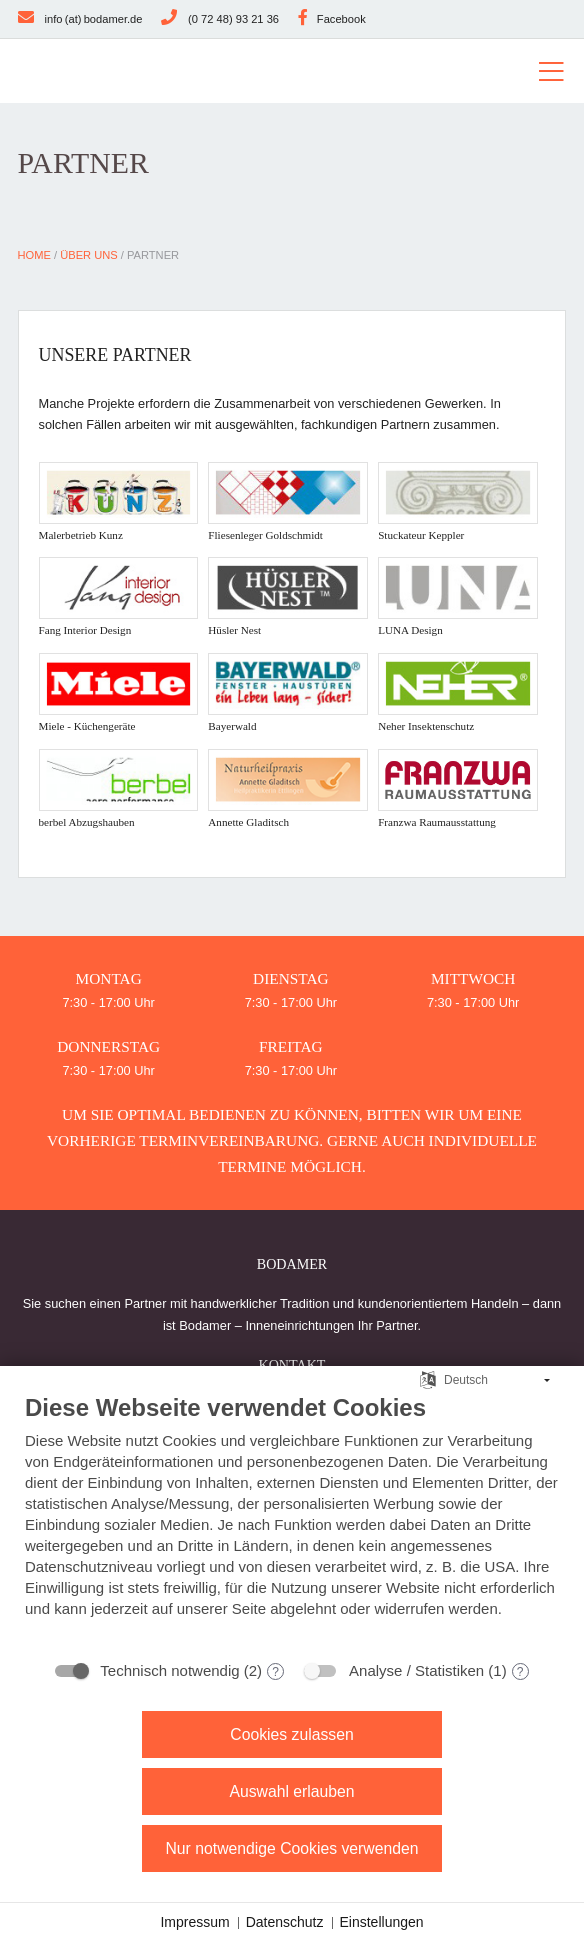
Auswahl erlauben (291, 1791)
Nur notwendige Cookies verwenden (291, 1848)
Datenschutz (285, 1922)
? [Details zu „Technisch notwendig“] (275, 1672)
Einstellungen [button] (382, 1922)
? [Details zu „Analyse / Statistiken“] (520, 1672)
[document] (292, 1520)
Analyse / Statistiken (416, 1670)
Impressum (194, 1922)
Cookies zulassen (291, 1734)
